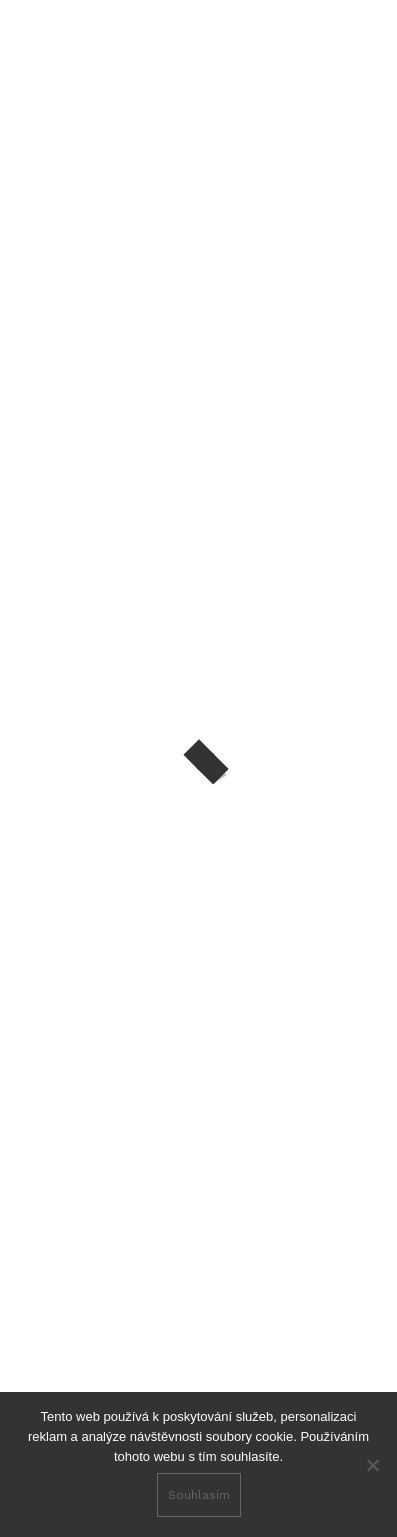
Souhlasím (199, 1495)
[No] (372, 1465)
